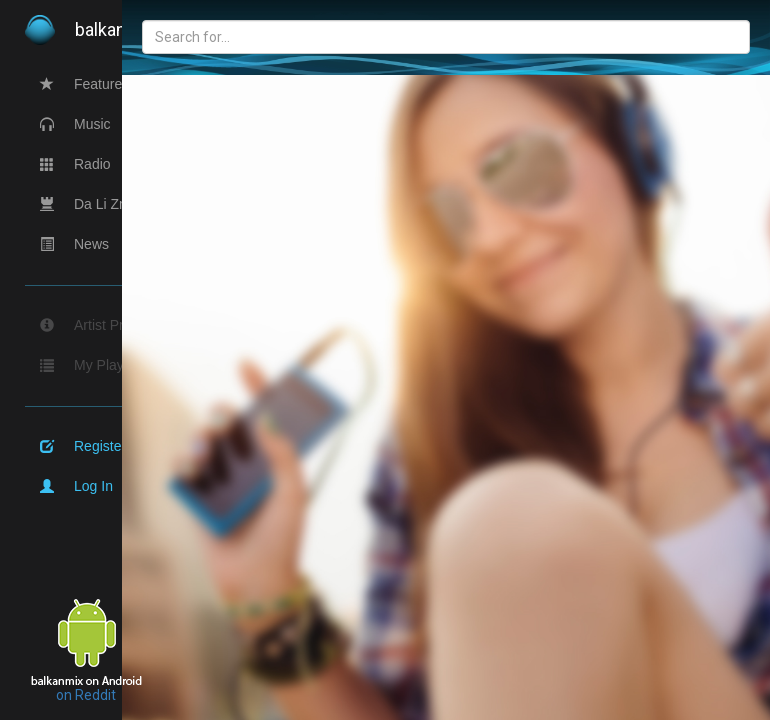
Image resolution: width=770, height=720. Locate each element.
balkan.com (110, 30)
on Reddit (86, 695)
